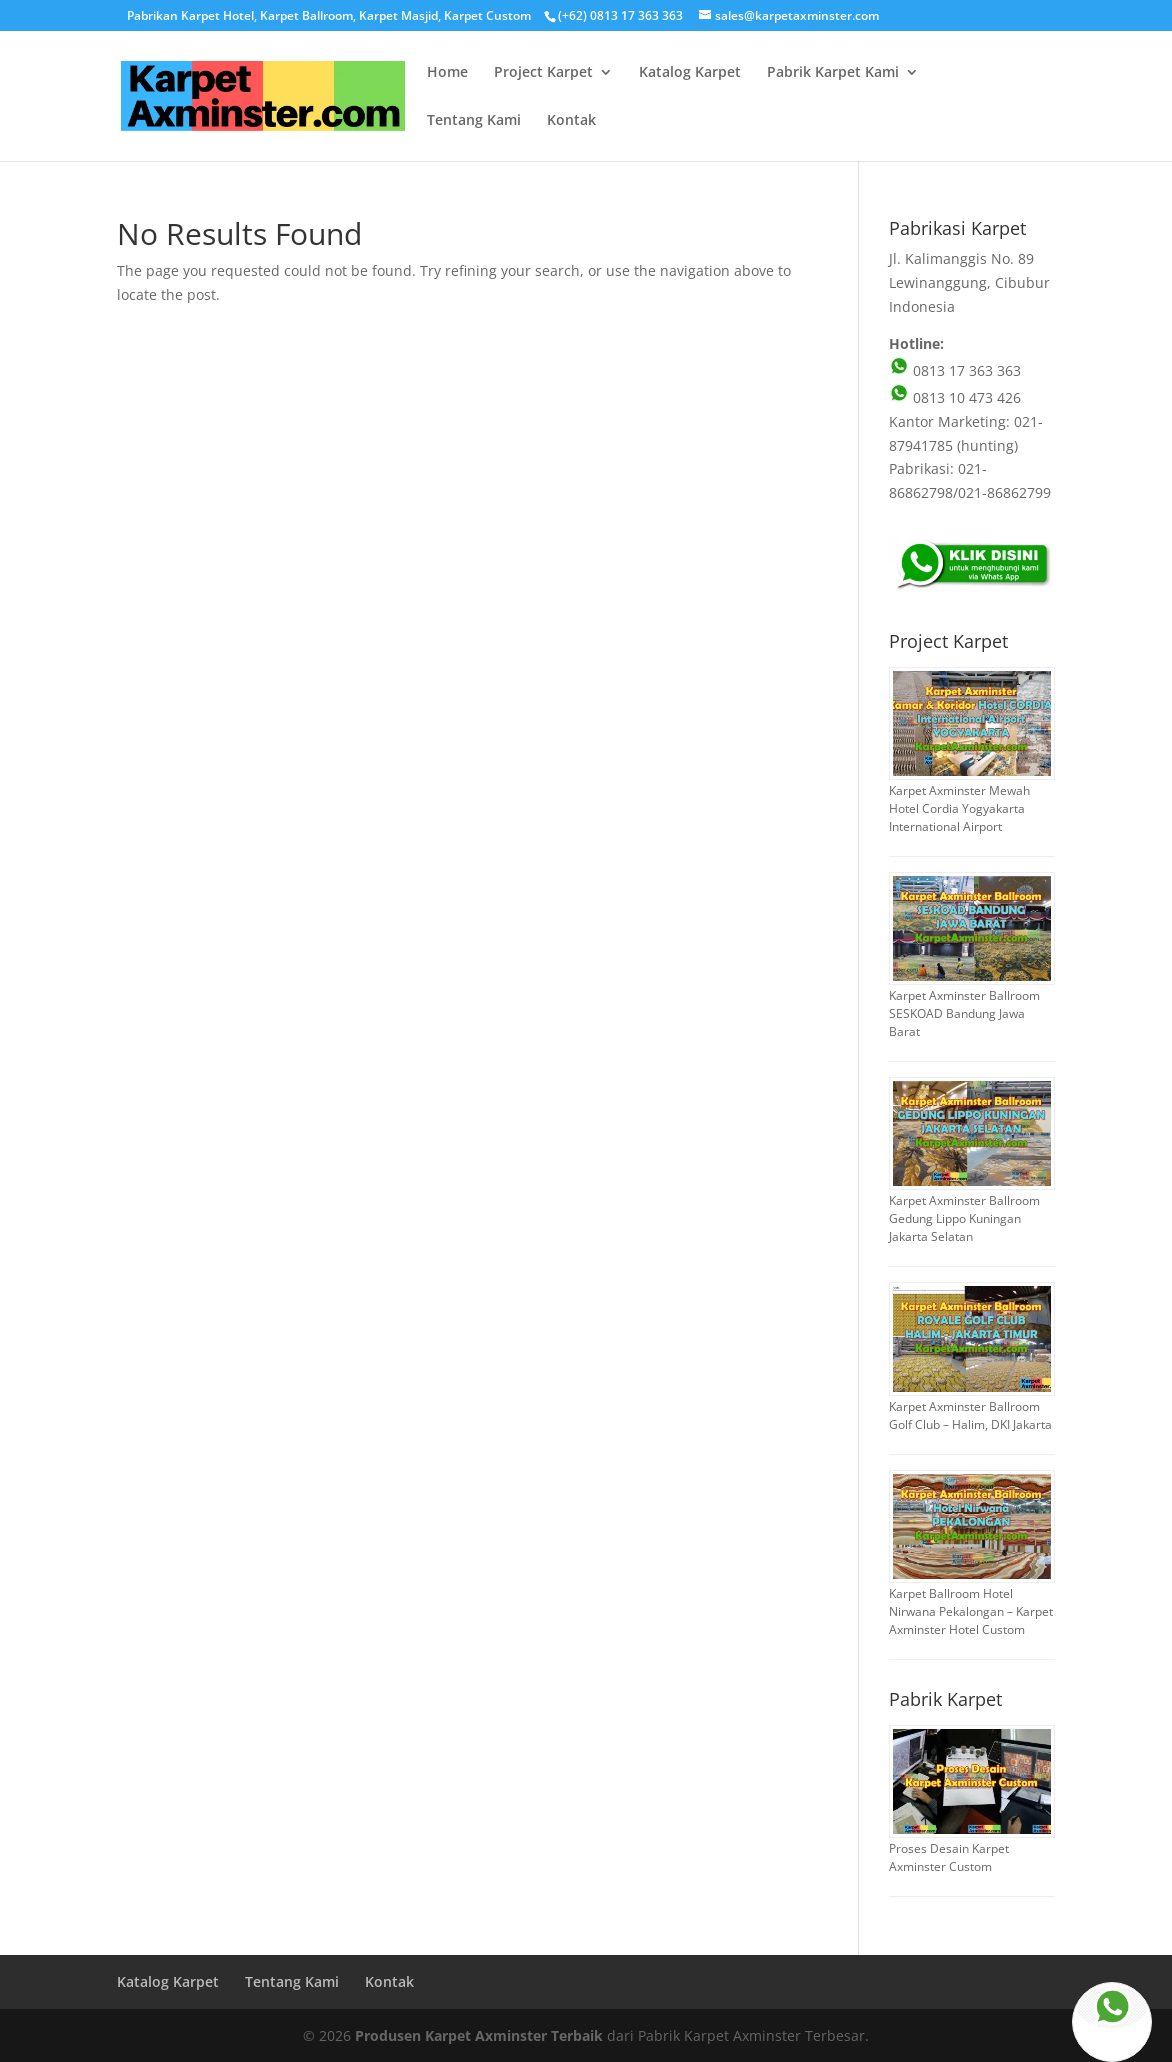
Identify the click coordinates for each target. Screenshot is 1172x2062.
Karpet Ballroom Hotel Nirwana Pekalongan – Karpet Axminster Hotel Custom (971, 1611)
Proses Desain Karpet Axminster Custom (949, 1857)
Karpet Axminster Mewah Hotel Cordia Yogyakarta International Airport (959, 808)
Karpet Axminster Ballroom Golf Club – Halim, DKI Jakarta (970, 1415)
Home (447, 73)
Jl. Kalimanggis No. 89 (961, 258)
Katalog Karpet (690, 73)
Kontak (571, 121)
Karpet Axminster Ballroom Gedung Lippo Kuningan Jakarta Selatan (964, 1218)
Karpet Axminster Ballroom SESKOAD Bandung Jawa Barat (964, 1013)
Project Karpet (543, 73)
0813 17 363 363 (955, 370)
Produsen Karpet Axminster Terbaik (479, 2035)
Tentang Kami (474, 121)
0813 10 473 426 (955, 397)
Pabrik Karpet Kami (833, 73)
